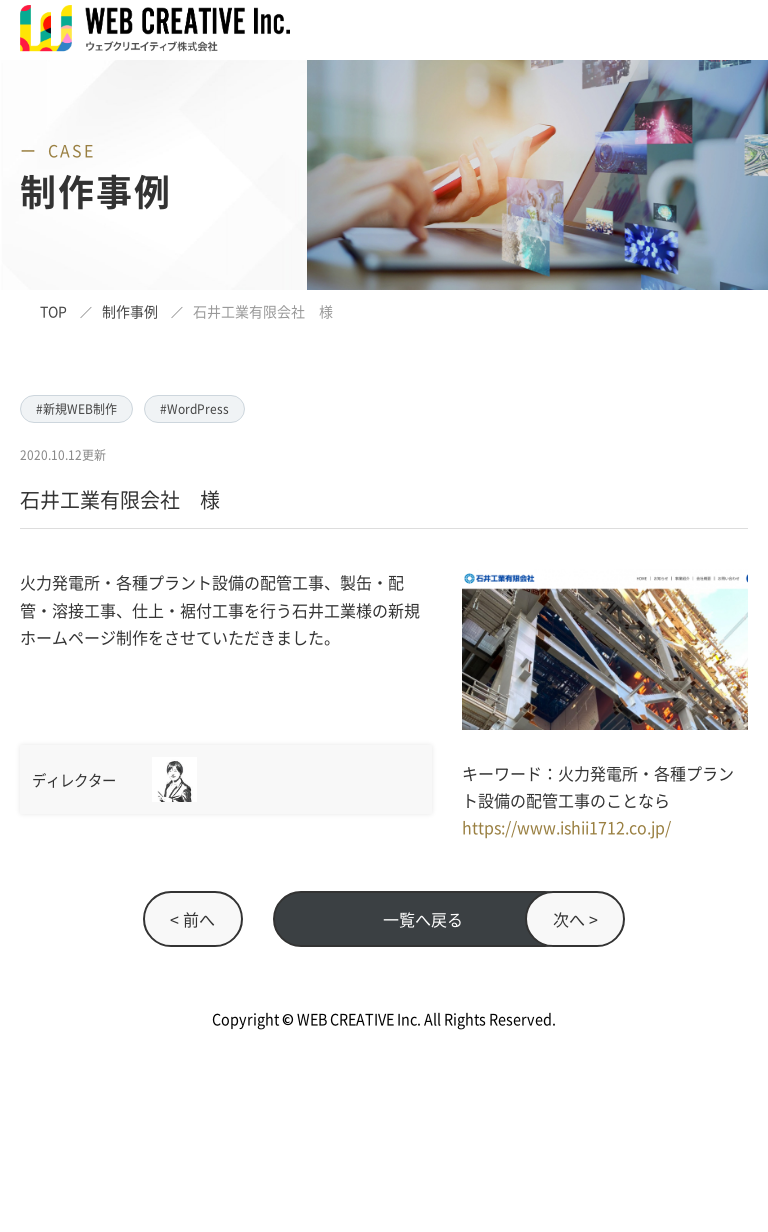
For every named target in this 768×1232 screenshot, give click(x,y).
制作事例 (130, 311)
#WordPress (194, 408)
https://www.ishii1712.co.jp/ (566, 827)
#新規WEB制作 (76, 408)
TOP (53, 311)
